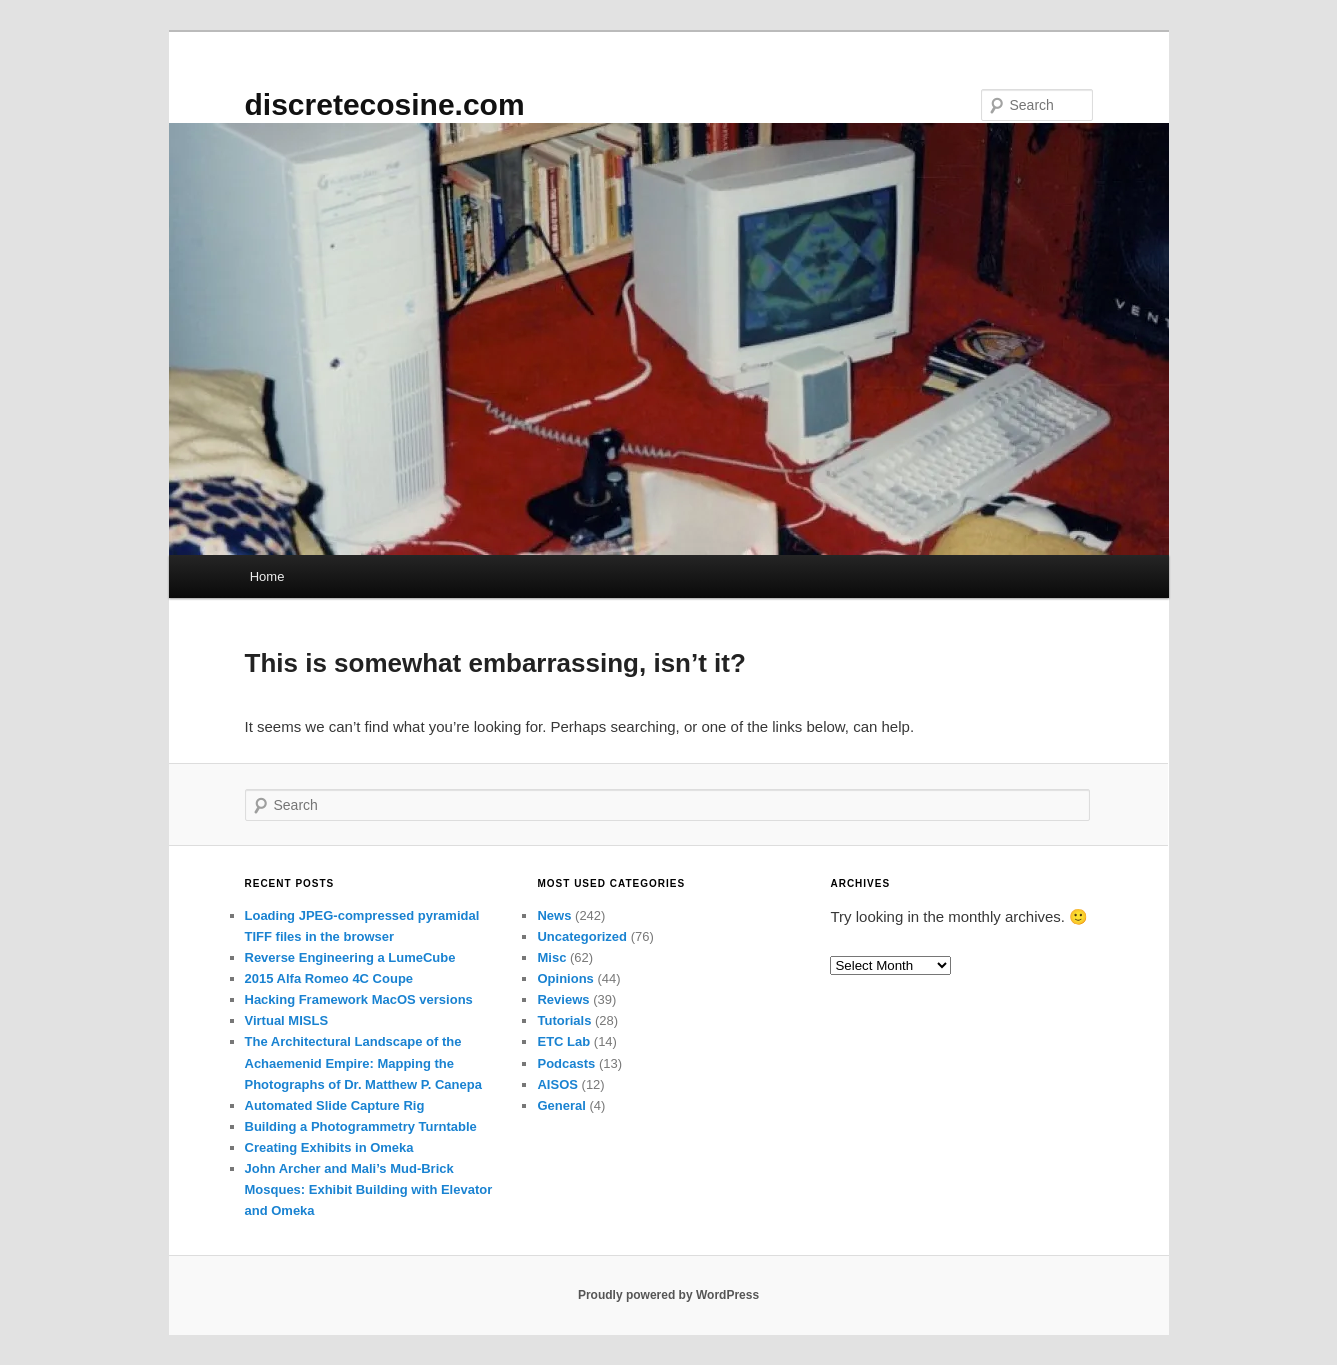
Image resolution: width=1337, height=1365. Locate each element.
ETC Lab (563, 1041)
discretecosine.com (385, 104)
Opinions (565, 978)
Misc (551, 957)
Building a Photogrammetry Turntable (361, 1126)
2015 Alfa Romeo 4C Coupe (329, 978)
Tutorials (564, 1020)
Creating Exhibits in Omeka (329, 1147)
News (554, 915)
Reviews (563, 999)
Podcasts (566, 1063)
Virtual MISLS (287, 1020)
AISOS (557, 1084)
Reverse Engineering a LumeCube (350, 957)
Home (267, 576)
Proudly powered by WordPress (668, 1295)
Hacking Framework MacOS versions (359, 999)
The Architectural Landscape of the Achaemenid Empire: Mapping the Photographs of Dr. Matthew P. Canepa (363, 1062)
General (561, 1105)
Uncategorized (582, 936)
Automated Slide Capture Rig (335, 1105)
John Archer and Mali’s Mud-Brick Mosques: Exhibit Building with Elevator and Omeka (369, 1189)
